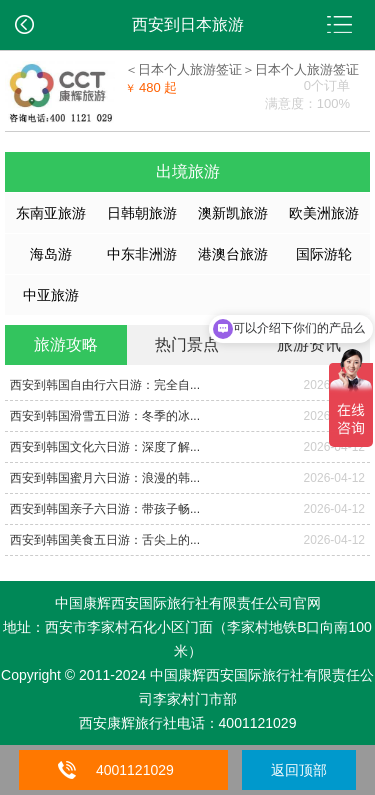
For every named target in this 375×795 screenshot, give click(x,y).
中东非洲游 (142, 254)
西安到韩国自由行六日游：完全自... (105, 385)
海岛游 (51, 254)
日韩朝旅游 (142, 213)
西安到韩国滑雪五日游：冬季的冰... (105, 416)
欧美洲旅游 (324, 213)
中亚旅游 (51, 295)
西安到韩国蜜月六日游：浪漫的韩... (105, 478)
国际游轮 (324, 254)
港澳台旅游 (233, 254)
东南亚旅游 (51, 213)
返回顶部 (299, 770)
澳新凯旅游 (233, 213)
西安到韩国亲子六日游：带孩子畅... (105, 509)
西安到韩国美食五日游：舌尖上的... (105, 540)
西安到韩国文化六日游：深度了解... (105, 447)
